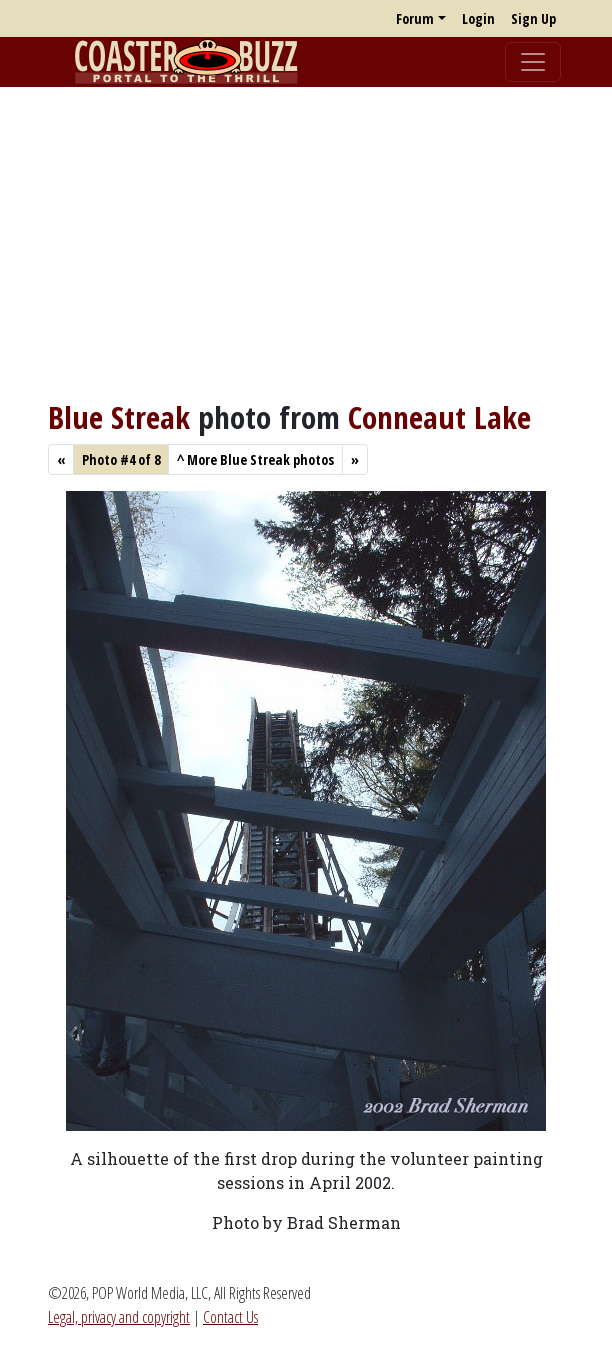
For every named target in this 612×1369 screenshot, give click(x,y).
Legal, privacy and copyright (119, 1317)
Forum (415, 18)
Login (478, 18)
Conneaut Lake (439, 417)
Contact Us (230, 1317)
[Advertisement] (306, 243)
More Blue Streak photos (255, 459)
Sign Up (533, 18)
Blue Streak (119, 417)
